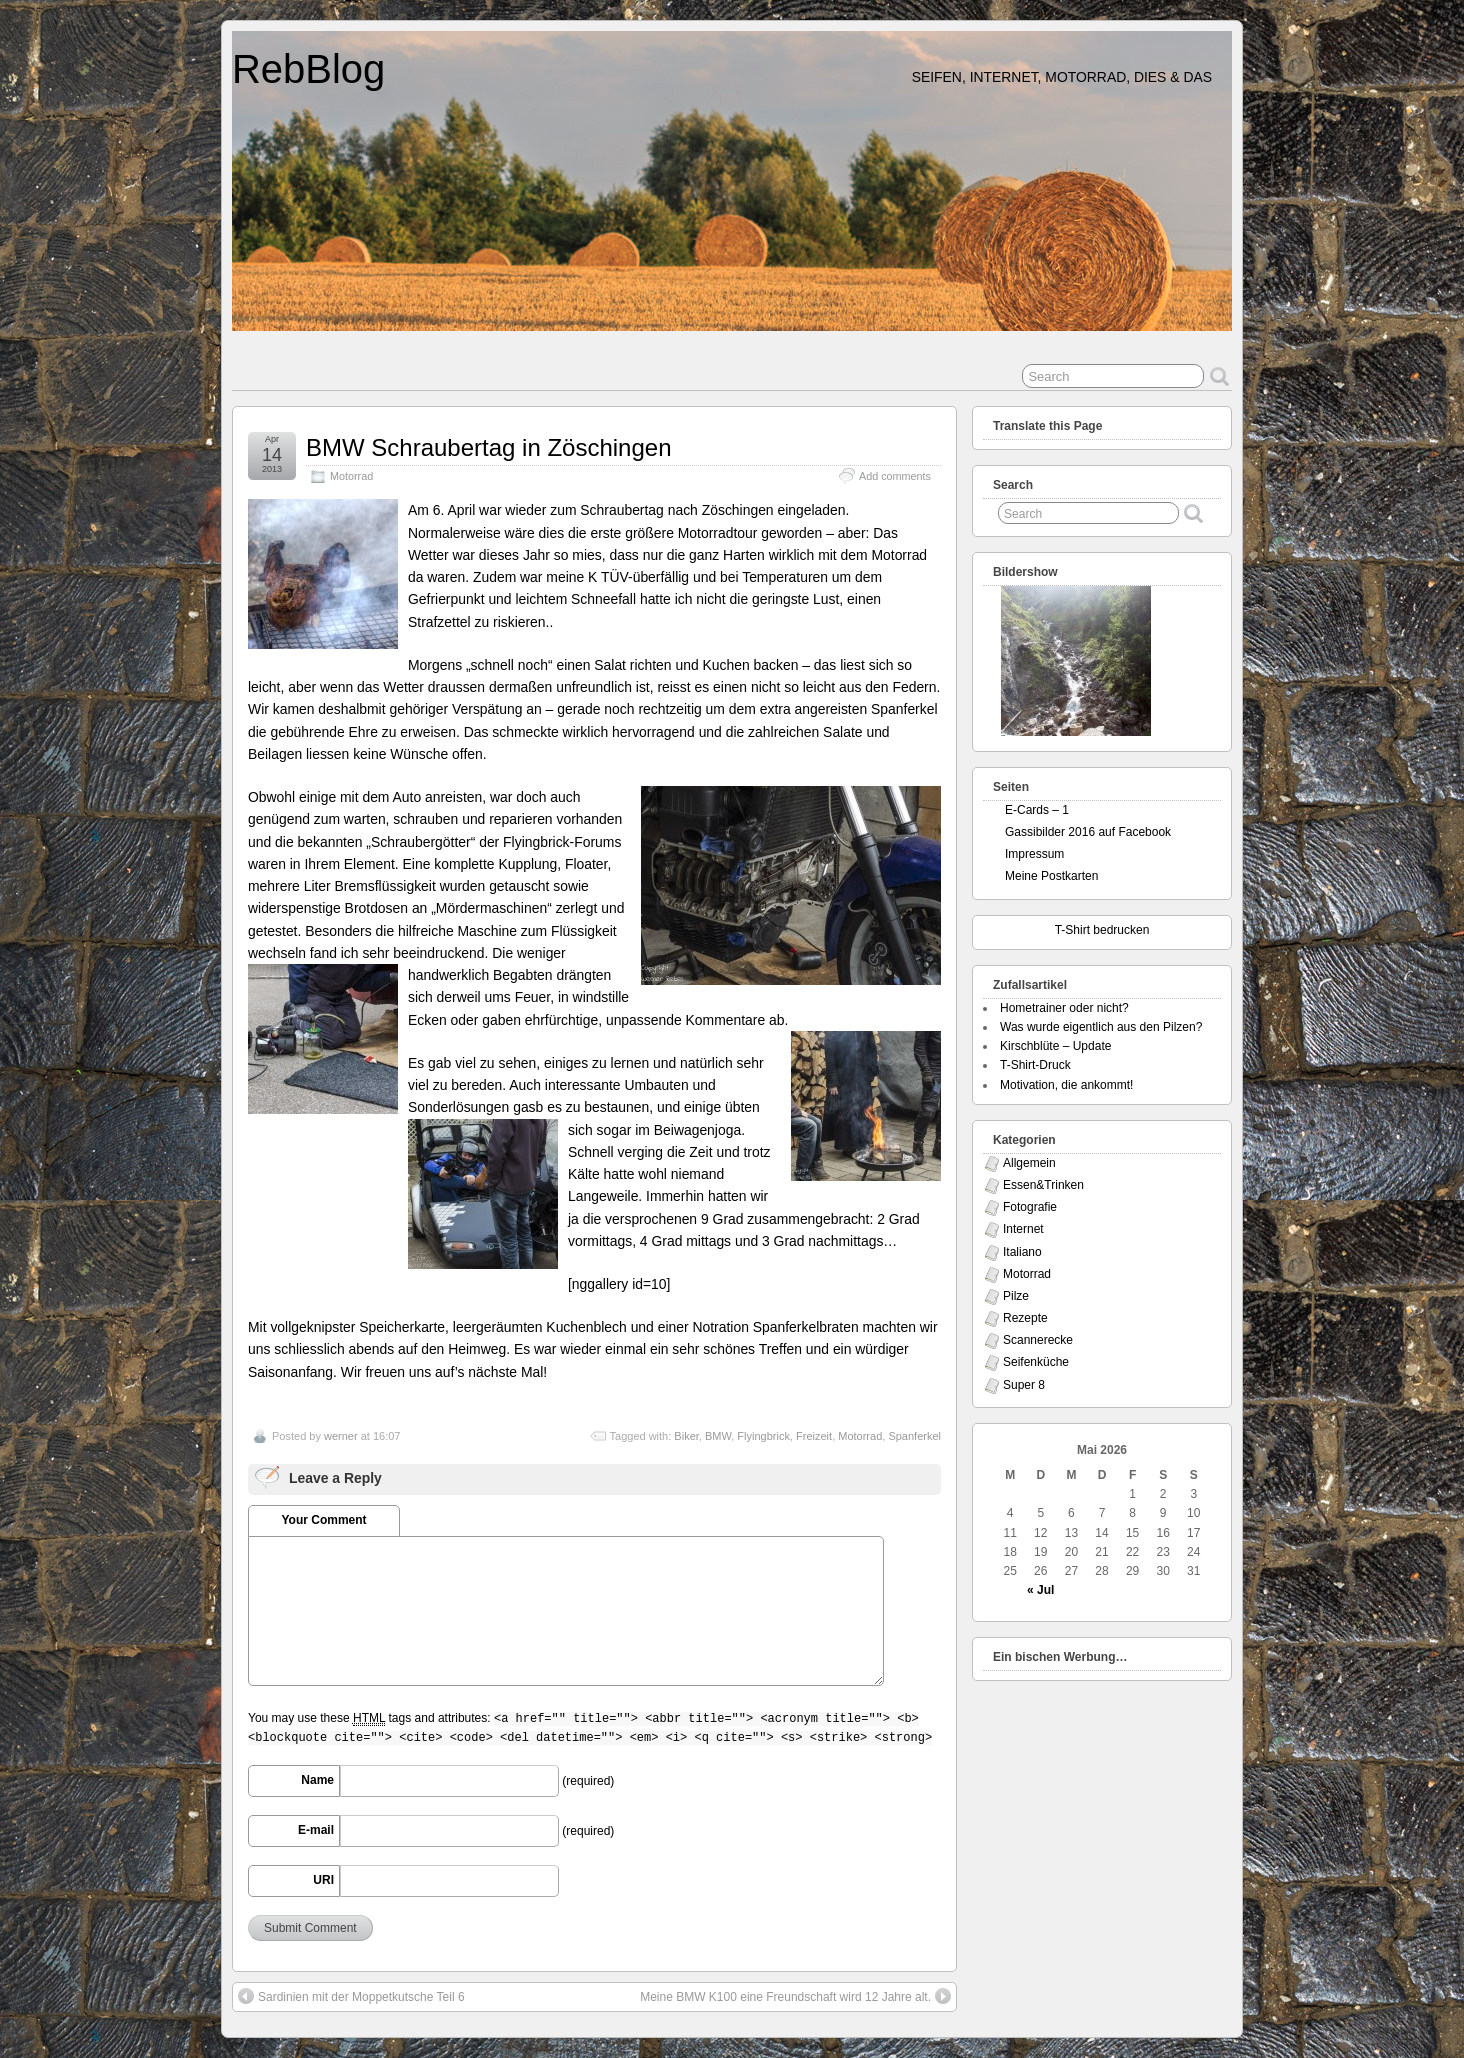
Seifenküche (1036, 1362)
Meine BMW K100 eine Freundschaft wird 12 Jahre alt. (795, 1996)
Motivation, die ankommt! (1066, 1085)
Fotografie (1030, 1207)
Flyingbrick (763, 1436)
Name (317, 1780)
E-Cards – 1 (1037, 810)
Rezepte (1025, 1318)
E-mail (316, 1830)
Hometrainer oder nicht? (1064, 1008)
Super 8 (1024, 1385)
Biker (686, 1436)
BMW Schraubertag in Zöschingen (489, 447)
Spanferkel (914, 1436)
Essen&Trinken (1043, 1185)
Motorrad (351, 476)
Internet (1023, 1229)
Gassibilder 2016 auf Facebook (1088, 832)
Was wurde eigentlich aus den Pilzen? (1101, 1027)
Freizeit (814, 1436)
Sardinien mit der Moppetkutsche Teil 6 (351, 1996)
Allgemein (1029, 1163)
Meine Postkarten (1051, 876)
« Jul (1040, 1590)
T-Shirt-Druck (1035, 1065)
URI (323, 1880)
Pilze (1016, 1296)
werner (341, 1436)
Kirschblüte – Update (1055, 1046)
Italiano (1022, 1252)
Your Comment (323, 1520)
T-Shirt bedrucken (1102, 930)
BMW (718, 1436)
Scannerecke (1038, 1340)
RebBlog (308, 69)
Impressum (1034, 854)
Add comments (895, 476)
